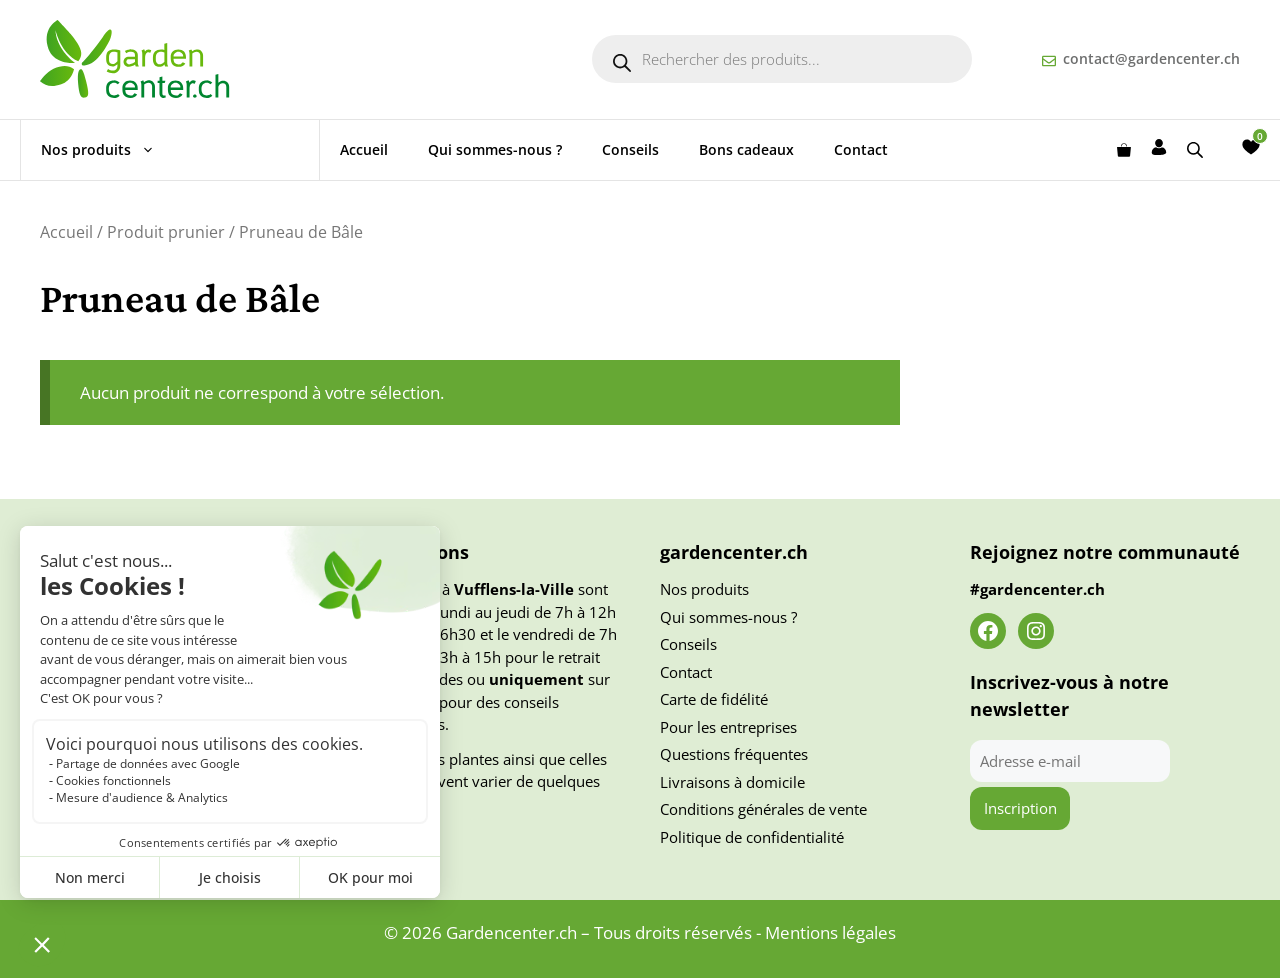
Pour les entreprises (728, 727)
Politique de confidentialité (752, 837)
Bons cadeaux (746, 149)
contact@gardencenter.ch (1151, 58)
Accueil (364, 149)
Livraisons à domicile (732, 782)
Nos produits (108, 150)
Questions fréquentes (734, 754)
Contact (861, 149)
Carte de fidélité (714, 699)
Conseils (630, 149)
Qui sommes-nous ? (495, 149)
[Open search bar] (1197, 149)
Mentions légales (830, 932)
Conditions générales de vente (763, 809)
